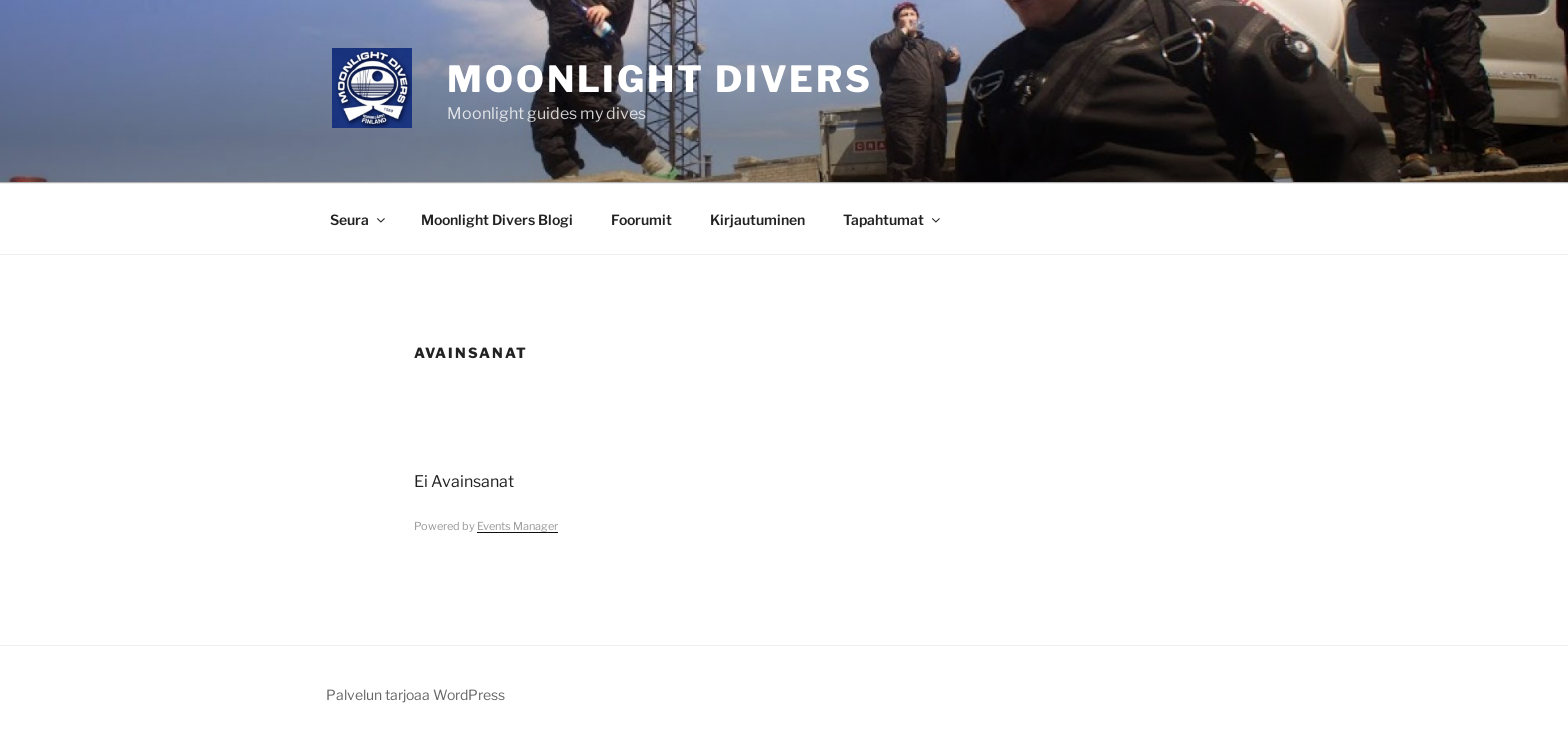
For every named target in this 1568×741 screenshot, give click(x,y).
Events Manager (517, 526)
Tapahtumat (893, 219)
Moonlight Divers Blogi (497, 219)
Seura (359, 219)
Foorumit (641, 219)
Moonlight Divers (660, 79)
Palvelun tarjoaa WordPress (415, 694)
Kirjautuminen (757, 219)
